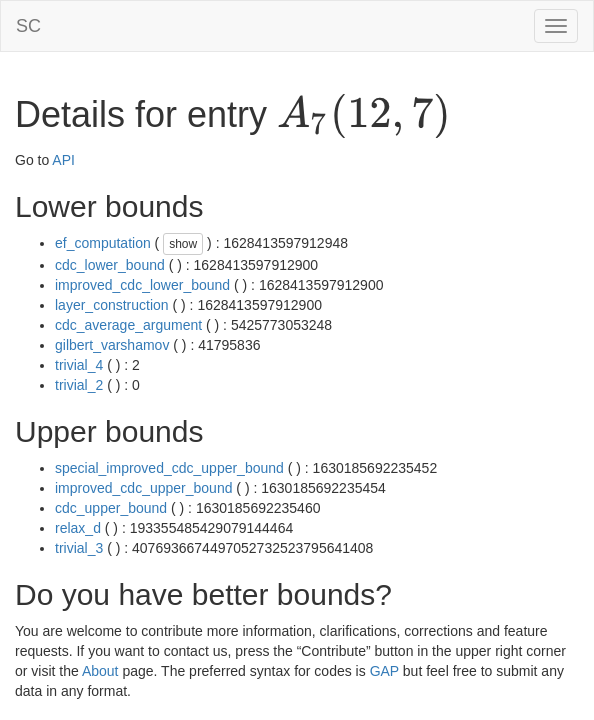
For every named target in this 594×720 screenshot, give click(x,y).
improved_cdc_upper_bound (143, 488)
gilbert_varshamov (112, 345)
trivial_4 (79, 365)
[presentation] (364, 116)
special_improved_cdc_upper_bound (169, 468)
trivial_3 (79, 548)
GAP (384, 671)
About (100, 671)
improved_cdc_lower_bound (142, 285)
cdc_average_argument (128, 325)
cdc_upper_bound (111, 508)
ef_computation (103, 243)
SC (28, 26)
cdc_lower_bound (110, 265)
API (63, 160)
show (183, 244)
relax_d (78, 528)
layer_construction (112, 305)
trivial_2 (79, 385)
